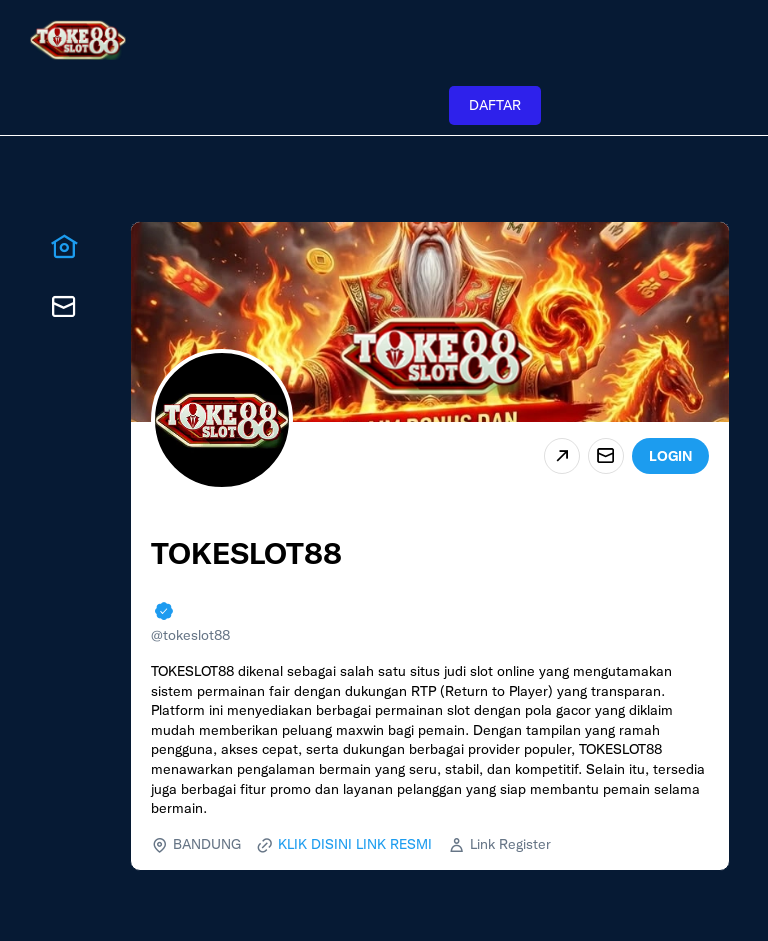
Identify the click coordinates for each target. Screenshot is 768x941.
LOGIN (670, 456)
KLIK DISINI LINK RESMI (355, 844)
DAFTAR (495, 105)
